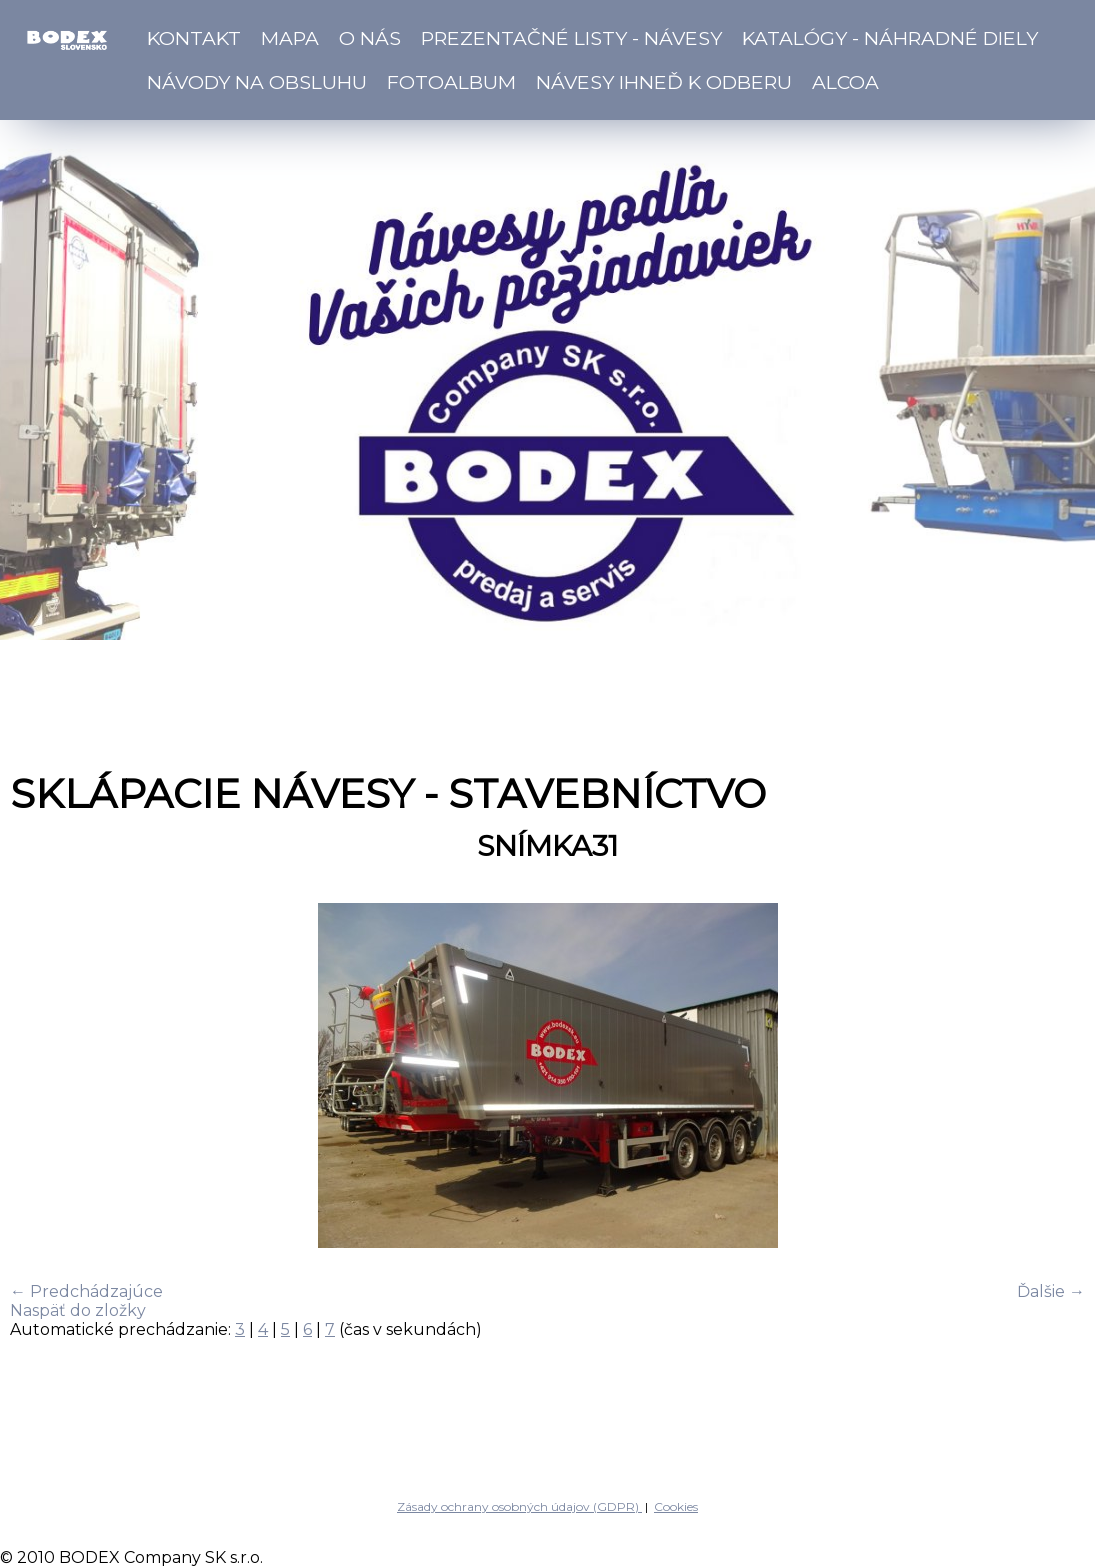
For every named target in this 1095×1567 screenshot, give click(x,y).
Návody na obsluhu (257, 82)
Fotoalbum (451, 82)
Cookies (676, 1506)
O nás (370, 38)
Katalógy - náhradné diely (890, 38)
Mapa (290, 38)
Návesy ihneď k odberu (664, 82)
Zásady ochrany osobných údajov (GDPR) (519, 1506)
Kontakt (194, 38)
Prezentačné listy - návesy (571, 38)
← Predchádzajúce (86, 1291)
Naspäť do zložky (78, 1310)
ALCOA (845, 82)
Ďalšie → (1051, 1291)
